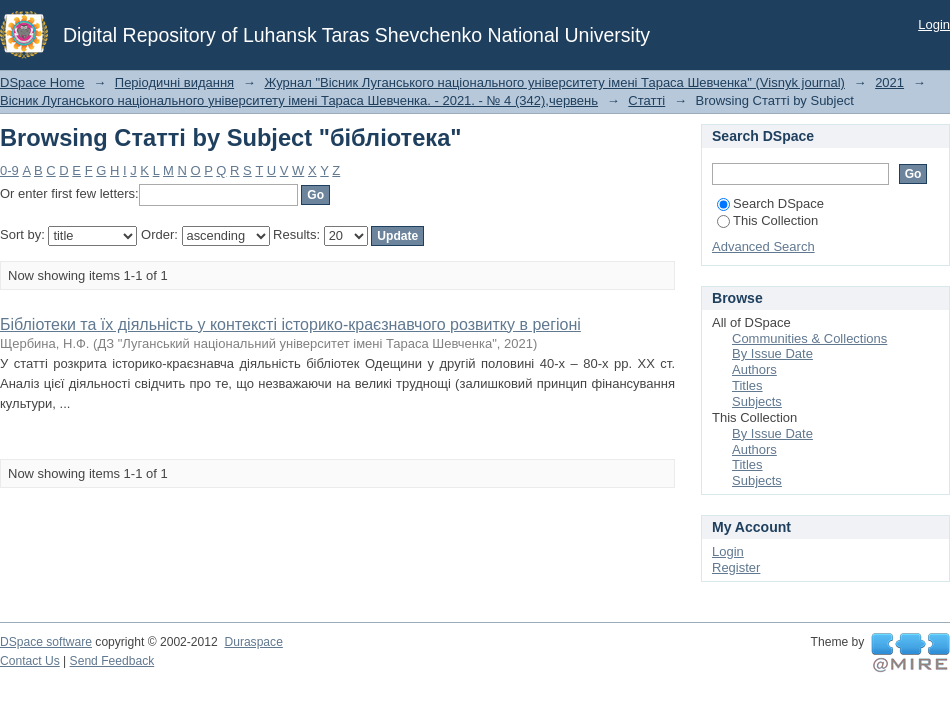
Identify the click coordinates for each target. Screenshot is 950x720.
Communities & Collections (809, 338)
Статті (646, 100)
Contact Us (30, 661)
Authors (754, 369)
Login (934, 24)
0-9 (9, 170)
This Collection (767, 220)
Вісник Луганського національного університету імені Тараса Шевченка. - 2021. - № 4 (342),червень (299, 100)
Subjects (757, 401)
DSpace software (46, 642)
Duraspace (253, 642)
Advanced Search (763, 246)
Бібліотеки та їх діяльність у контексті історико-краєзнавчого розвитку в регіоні (290, 324)
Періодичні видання (174, 82)
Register (736, 567)
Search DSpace (770, 203)
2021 (889, 82)
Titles (747, 385)
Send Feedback (112, 661)
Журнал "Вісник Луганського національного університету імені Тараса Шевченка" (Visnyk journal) (554, 82)
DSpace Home (42, 82)
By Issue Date (772, 353)
